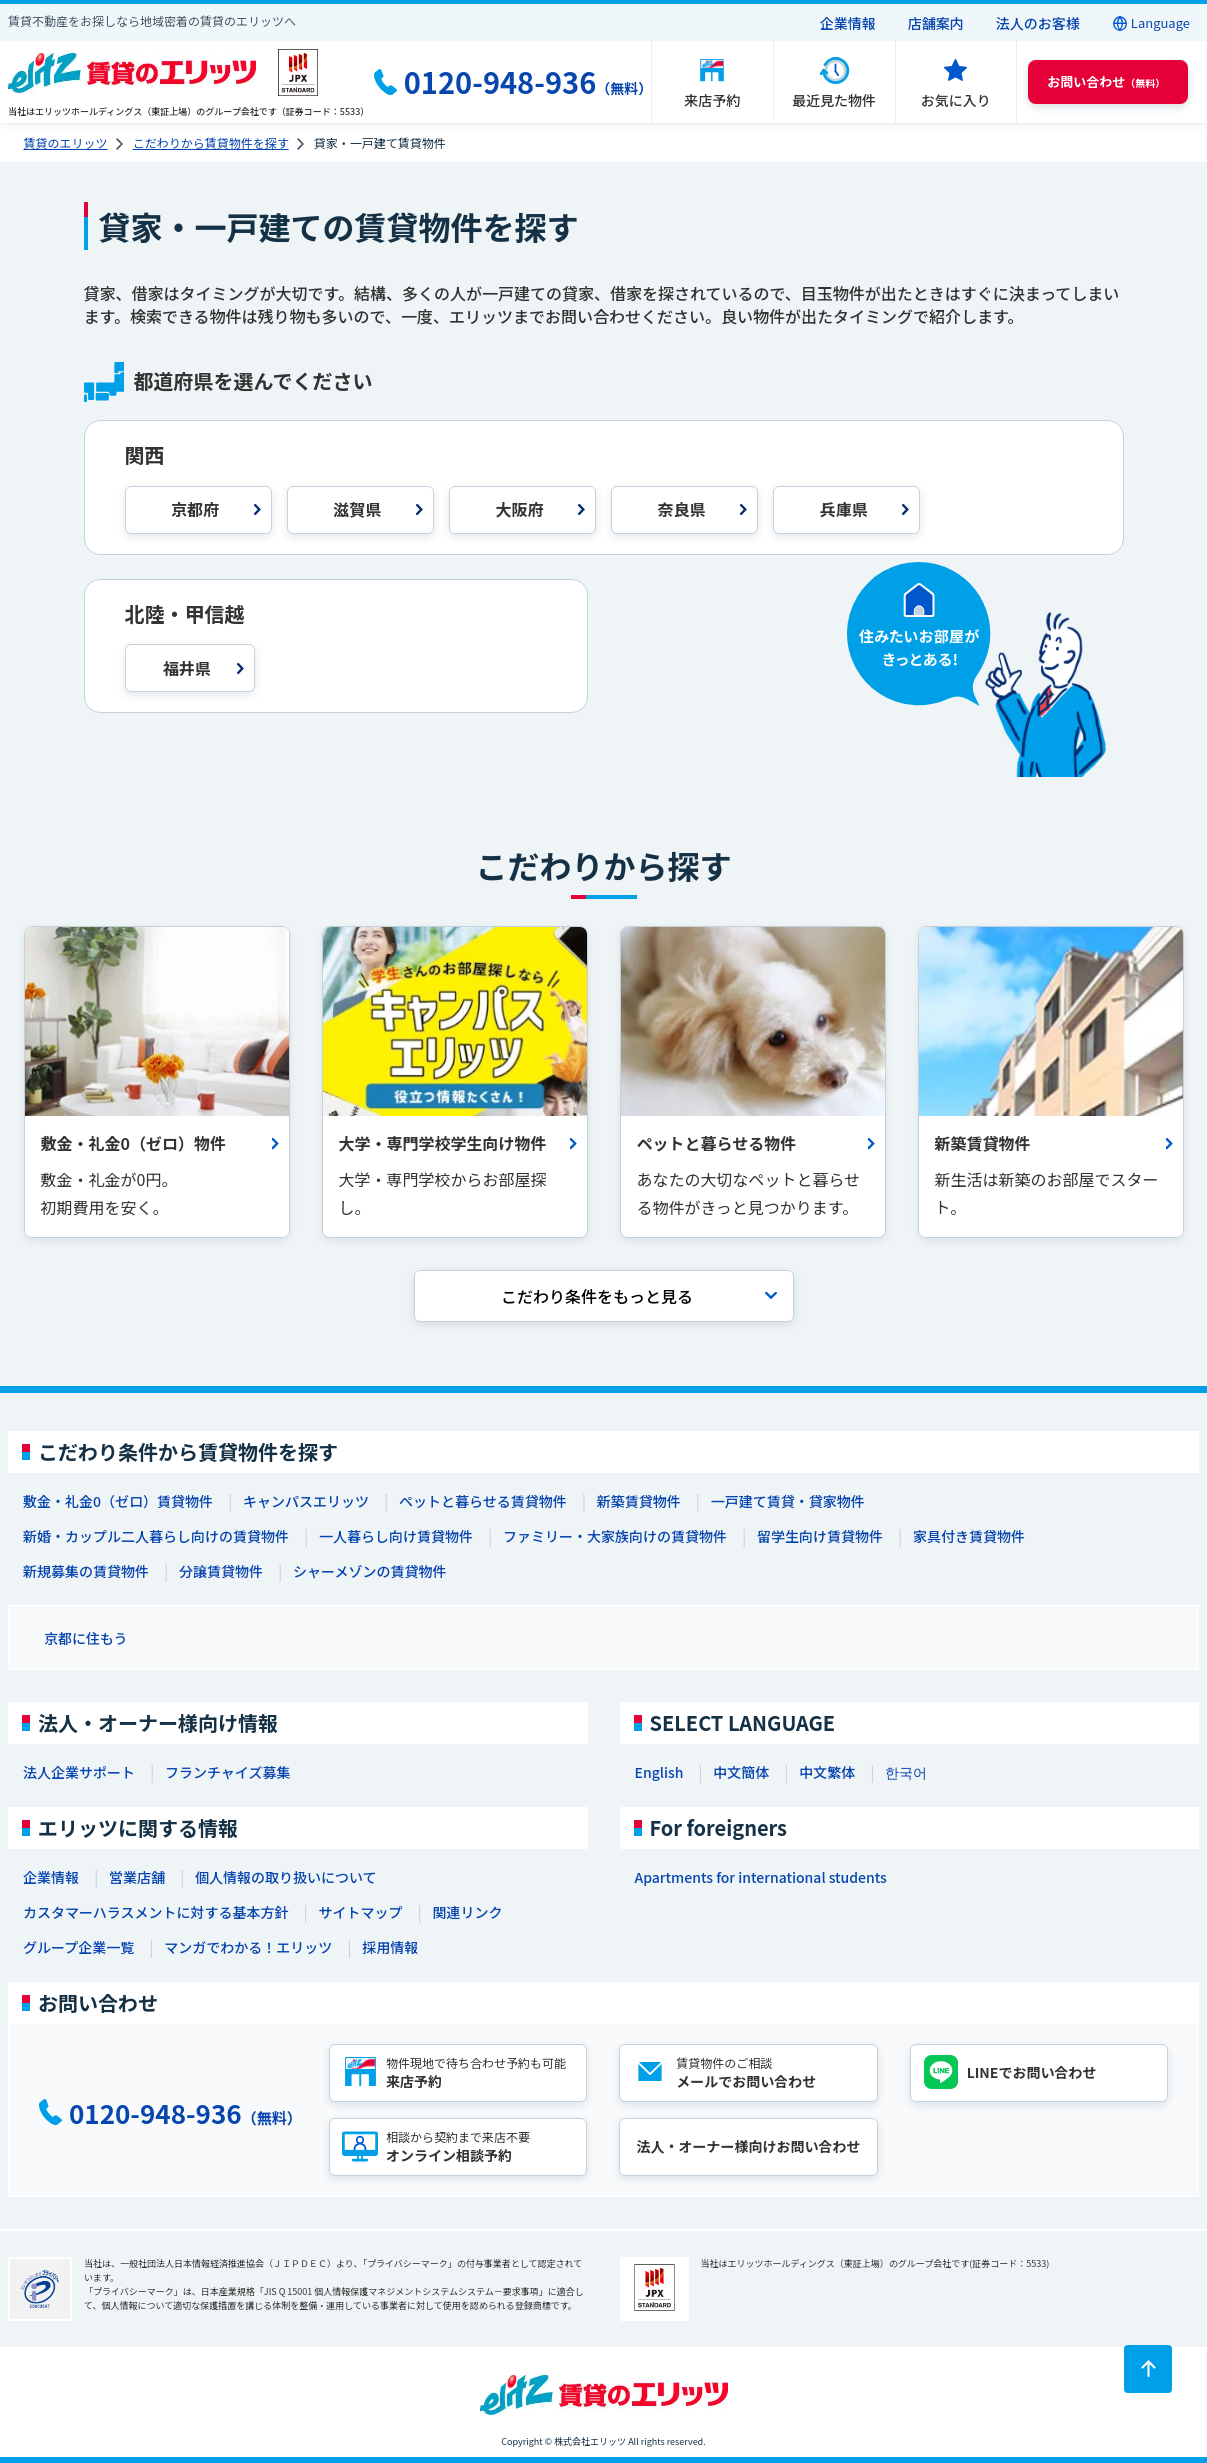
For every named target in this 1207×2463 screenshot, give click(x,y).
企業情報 (848, 23)
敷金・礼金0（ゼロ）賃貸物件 (118, 1501)
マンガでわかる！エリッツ (248, 1947)
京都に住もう (86, 1638)
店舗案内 (936, 23)
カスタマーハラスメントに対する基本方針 (155, 1912)
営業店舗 (137, 1877)
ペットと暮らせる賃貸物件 (483, 1501)
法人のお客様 (1038, 23)
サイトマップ (360, 1912)
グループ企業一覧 (78, 1947)
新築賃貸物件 (639, 1501)
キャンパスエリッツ (306, 1501)
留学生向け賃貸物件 (820, 1536)
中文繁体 (827, 1772)
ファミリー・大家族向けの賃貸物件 (615, 1536)
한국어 (906, 1772)
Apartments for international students (761, 1877)
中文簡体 (741, 1772)
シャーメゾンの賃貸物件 (369, 1571)
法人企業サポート (79, 1772)
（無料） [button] (1106, 81)
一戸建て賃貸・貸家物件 (788, 1501)
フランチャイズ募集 (227, 1772)
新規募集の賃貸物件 (86, 1571)
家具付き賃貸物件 (969, 1536)
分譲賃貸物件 (221, 1571)
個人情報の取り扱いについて (286, 1877)
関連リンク (467, 1912)
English (659, 1772)
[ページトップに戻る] (1148, 2369)
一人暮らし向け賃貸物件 (396, 1536)
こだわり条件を (597, 1296)
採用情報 (390, 1947)
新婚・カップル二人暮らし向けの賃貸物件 (156, 1536)
